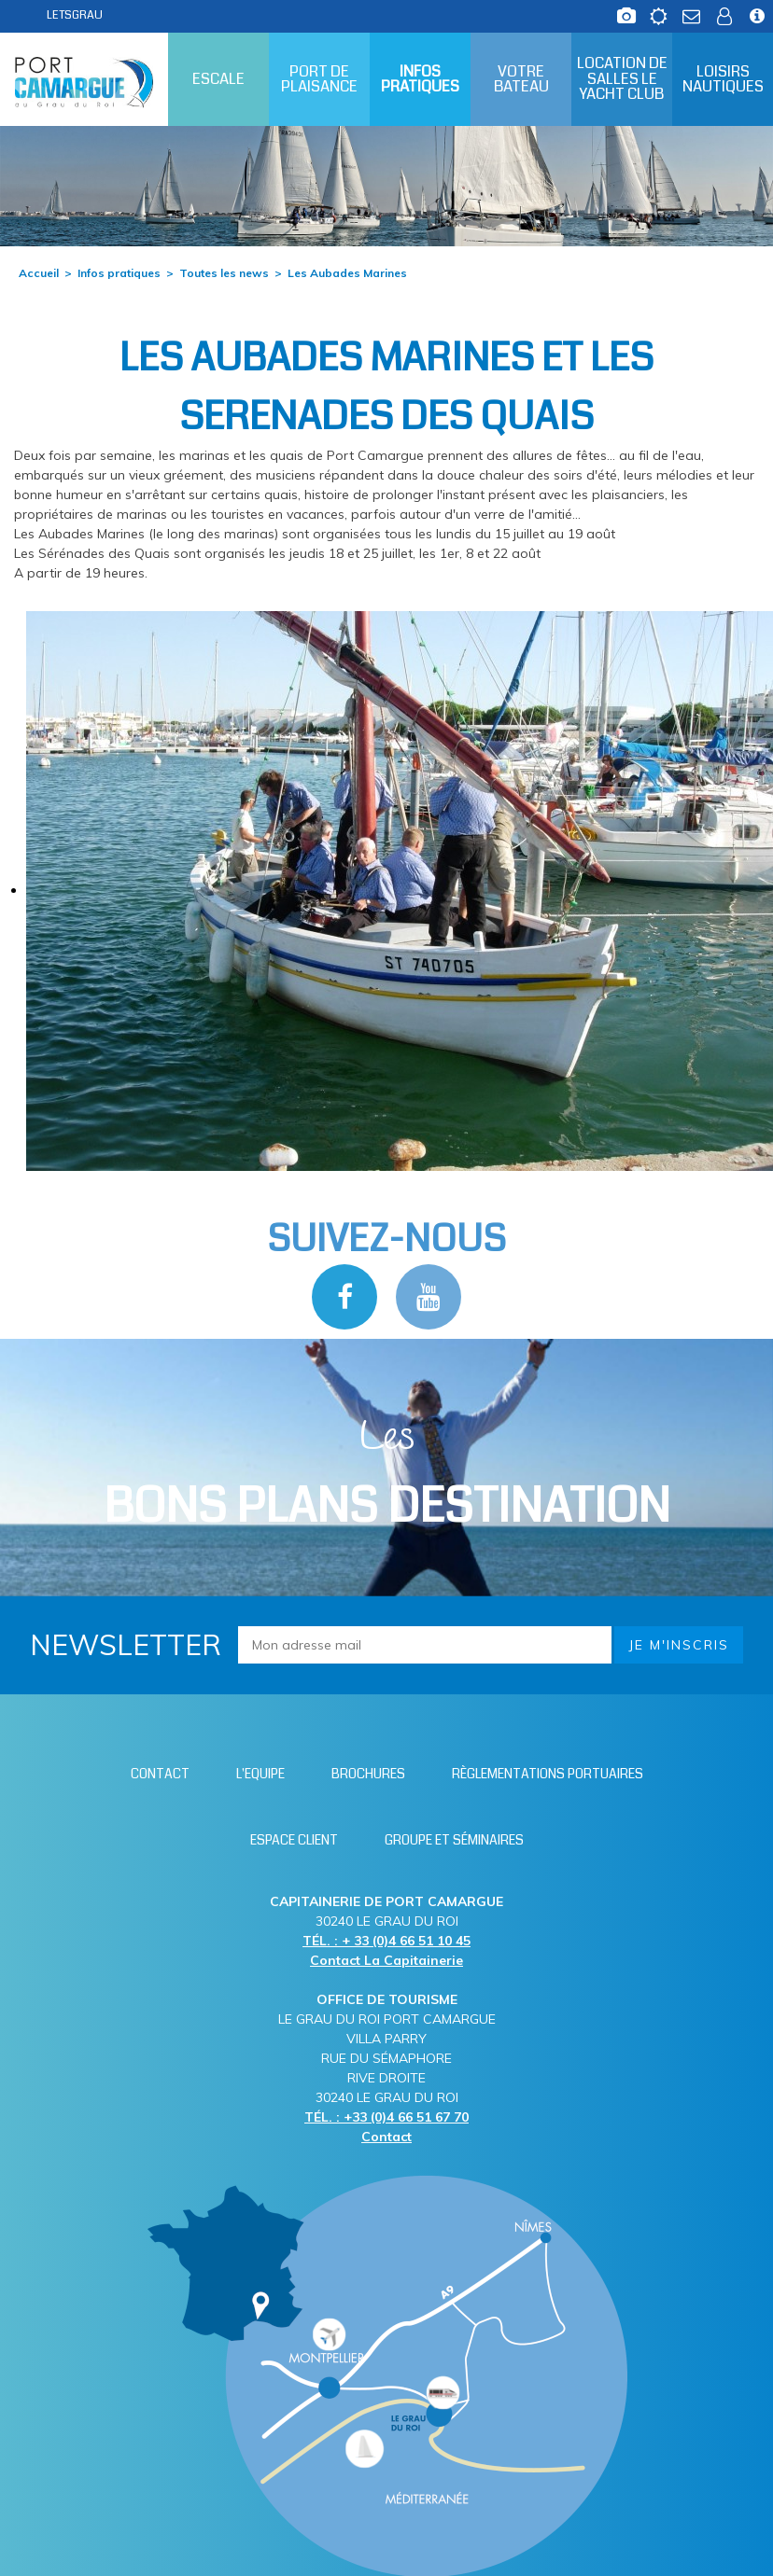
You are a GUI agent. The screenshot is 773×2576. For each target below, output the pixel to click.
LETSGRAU (75, 15)
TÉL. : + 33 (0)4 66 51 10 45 (386, 1940)
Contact (386, 2136)
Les (387, 1474)
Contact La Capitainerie (386, 1960)
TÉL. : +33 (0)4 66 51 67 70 (386, 2117)
